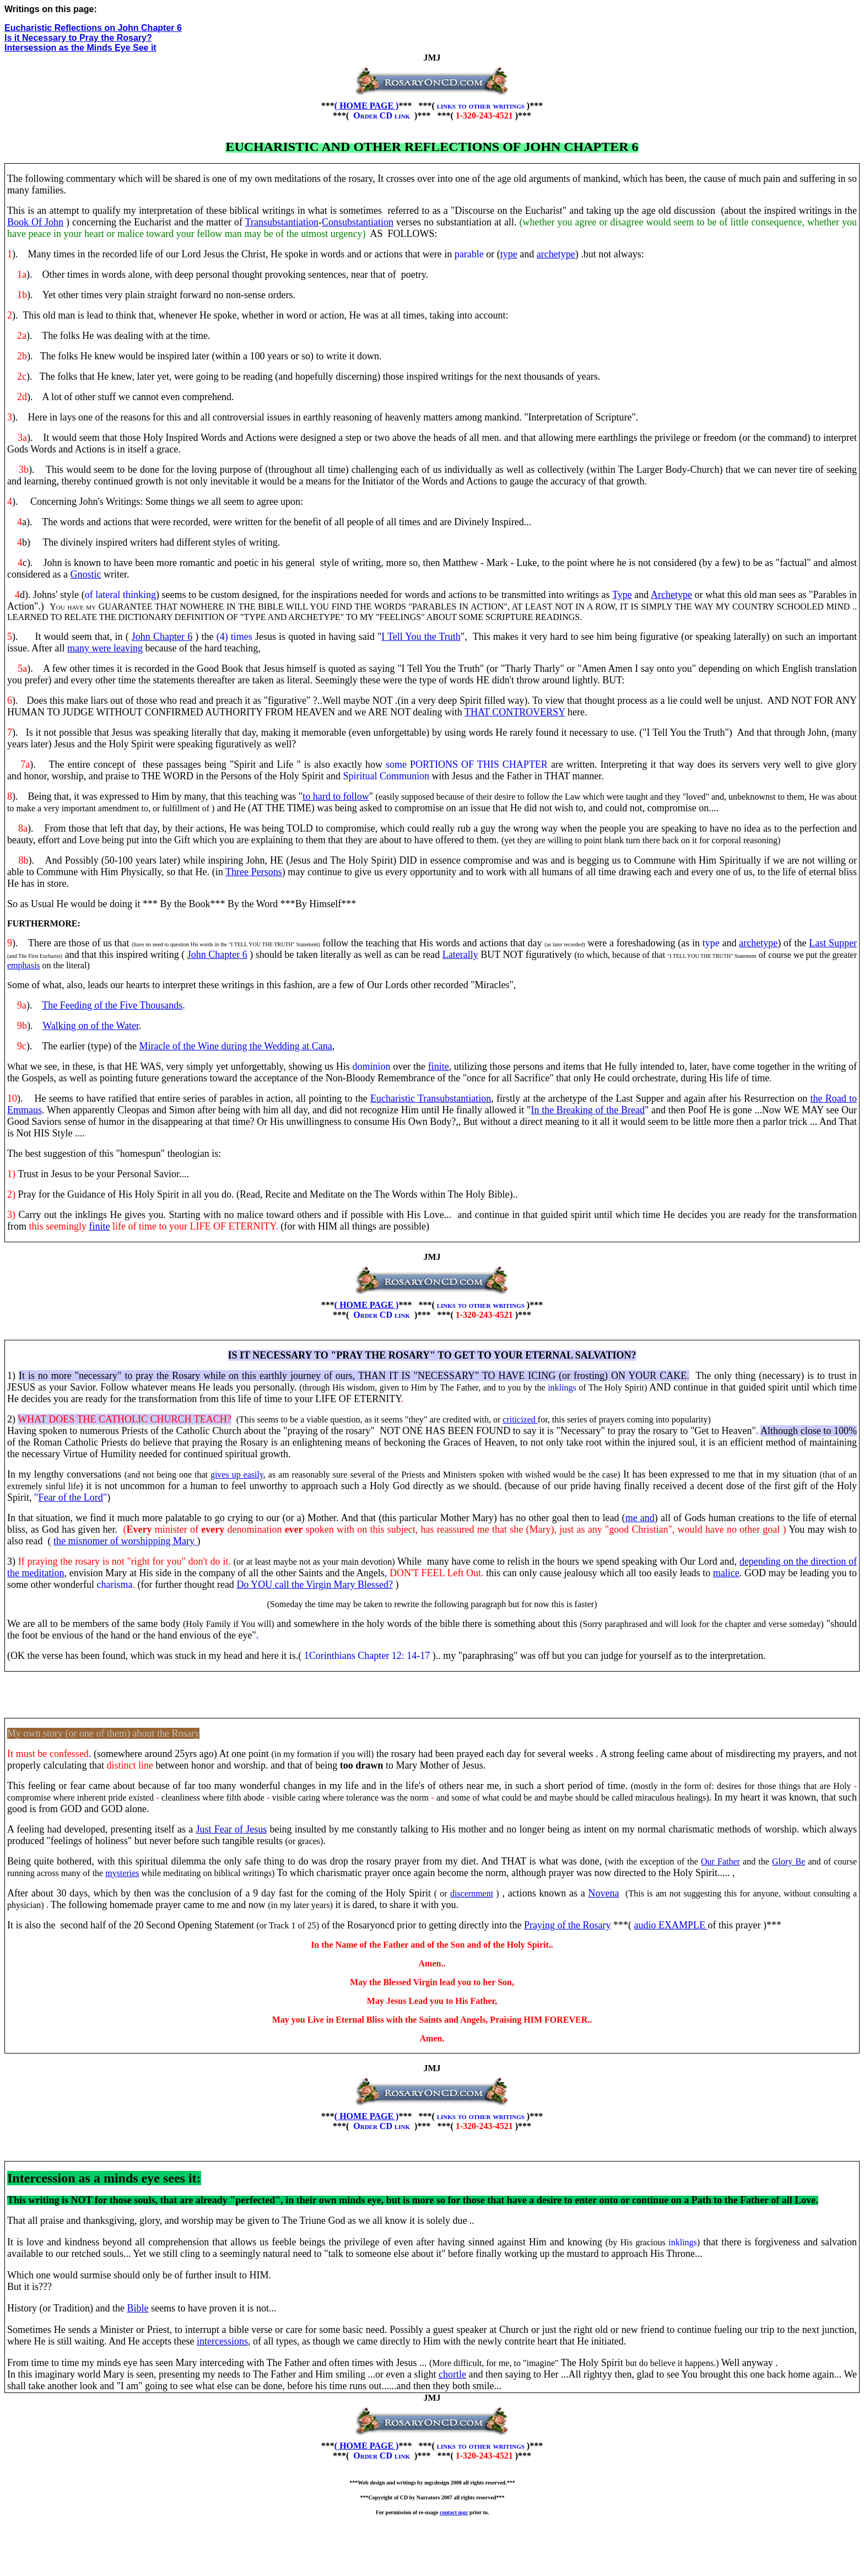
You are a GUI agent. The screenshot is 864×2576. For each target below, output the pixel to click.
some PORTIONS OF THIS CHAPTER (467, 764)
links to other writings (482, 105)
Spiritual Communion (386, 776)
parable (469, 254)
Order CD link (382, 115)
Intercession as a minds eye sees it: (104, 2178)
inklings (562, 1387)
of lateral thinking (120, 594)
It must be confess (43, 1753)
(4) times (234, 636)
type (711, 943)
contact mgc (454, 2512)
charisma (114, 1584)
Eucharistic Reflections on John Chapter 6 (93, 28)
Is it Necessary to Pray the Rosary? (78, 37)
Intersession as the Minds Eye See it (80, 47)
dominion (372, 1066)
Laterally (460, 954)
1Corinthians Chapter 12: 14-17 (367, 1655)
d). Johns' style (49, 594)
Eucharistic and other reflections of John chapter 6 (431, 146)
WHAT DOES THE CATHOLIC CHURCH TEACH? (124, 1419)
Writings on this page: (50, 9)
